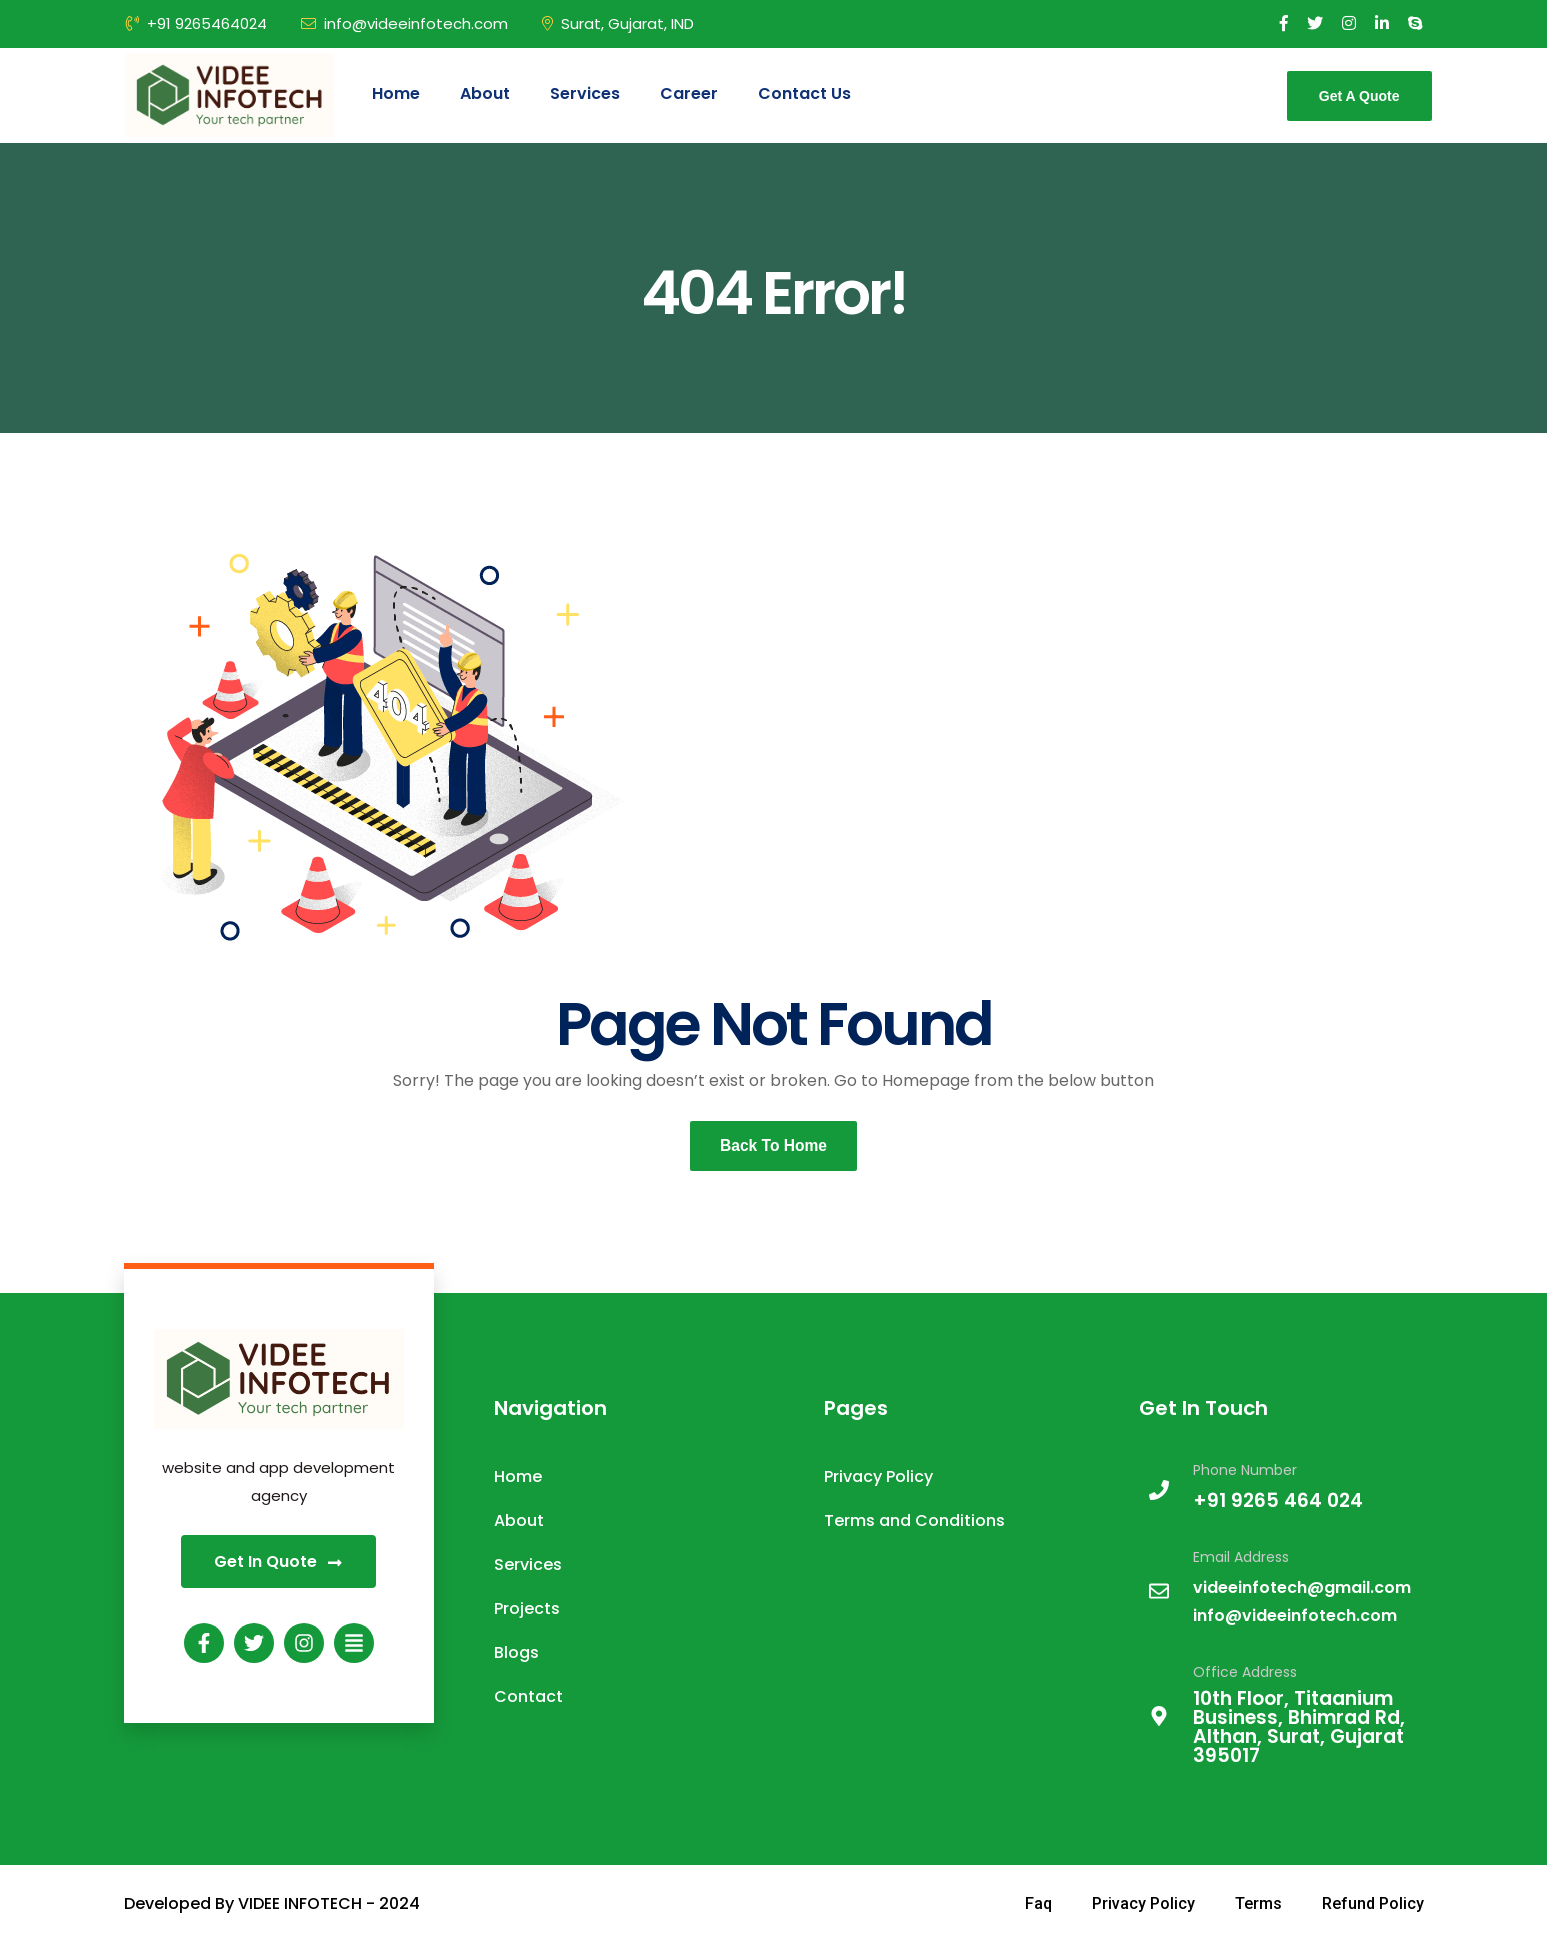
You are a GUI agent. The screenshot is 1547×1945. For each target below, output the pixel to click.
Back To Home (774, 1146)
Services (585, 93)
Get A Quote (1359, 96)
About (485, 93)
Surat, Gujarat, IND (618, 23)
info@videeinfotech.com (404, 23)
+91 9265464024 (196, 23)
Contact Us (804, 93)
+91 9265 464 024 (1278, 1502)
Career (689, 93)
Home (396, 93)
